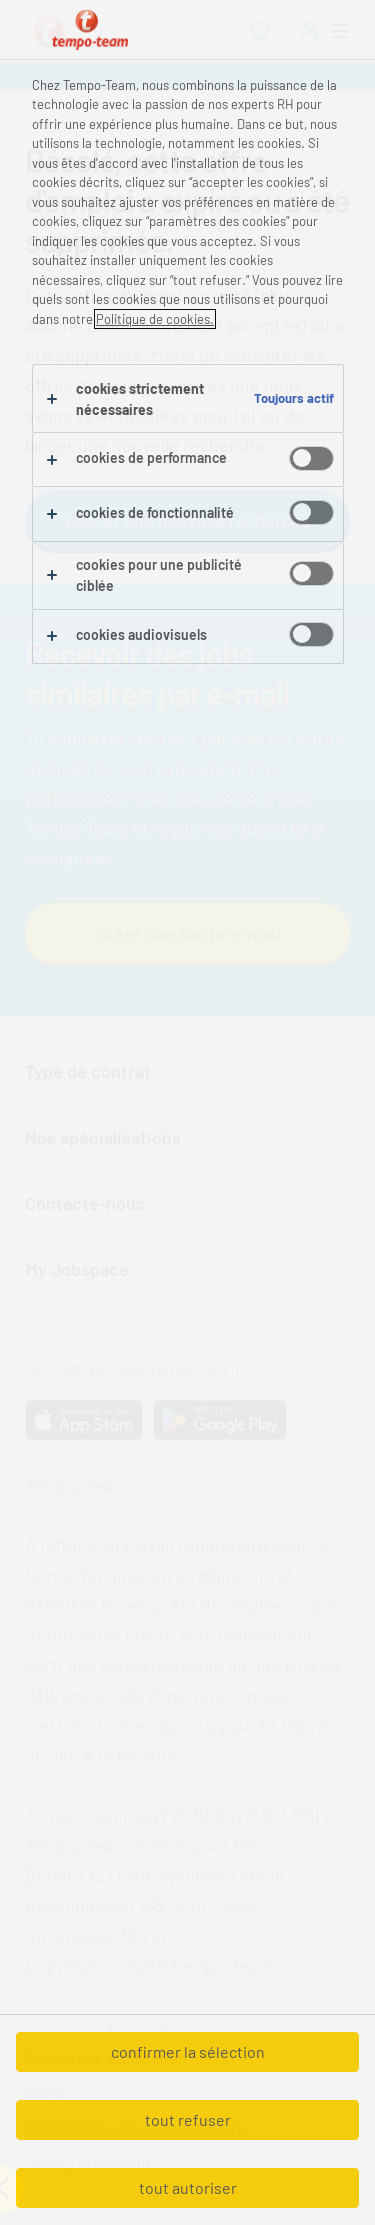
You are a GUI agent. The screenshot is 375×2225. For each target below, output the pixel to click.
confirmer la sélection (188, 2051)
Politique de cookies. (155, 319)
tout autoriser (188, 2187)
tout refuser (188, 2119)
